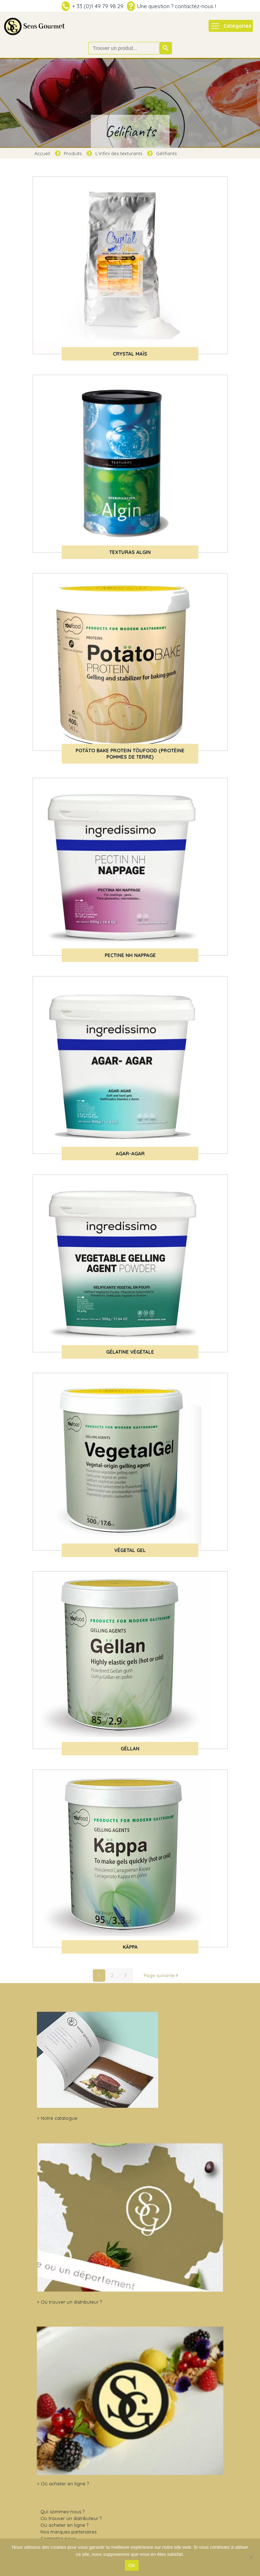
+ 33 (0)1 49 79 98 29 (97, 6)
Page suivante (161, 1975)
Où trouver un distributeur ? (71, 2302)
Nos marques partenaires (68, 2532)
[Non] (251, 2557)
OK (131, 2565)
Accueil (42, 153)
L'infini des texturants (118, 153)
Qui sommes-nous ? (62, 2511)
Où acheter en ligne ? (65, 2483)
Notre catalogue (59, 2118)
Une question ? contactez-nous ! (176, 6)
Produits (73, 153)
